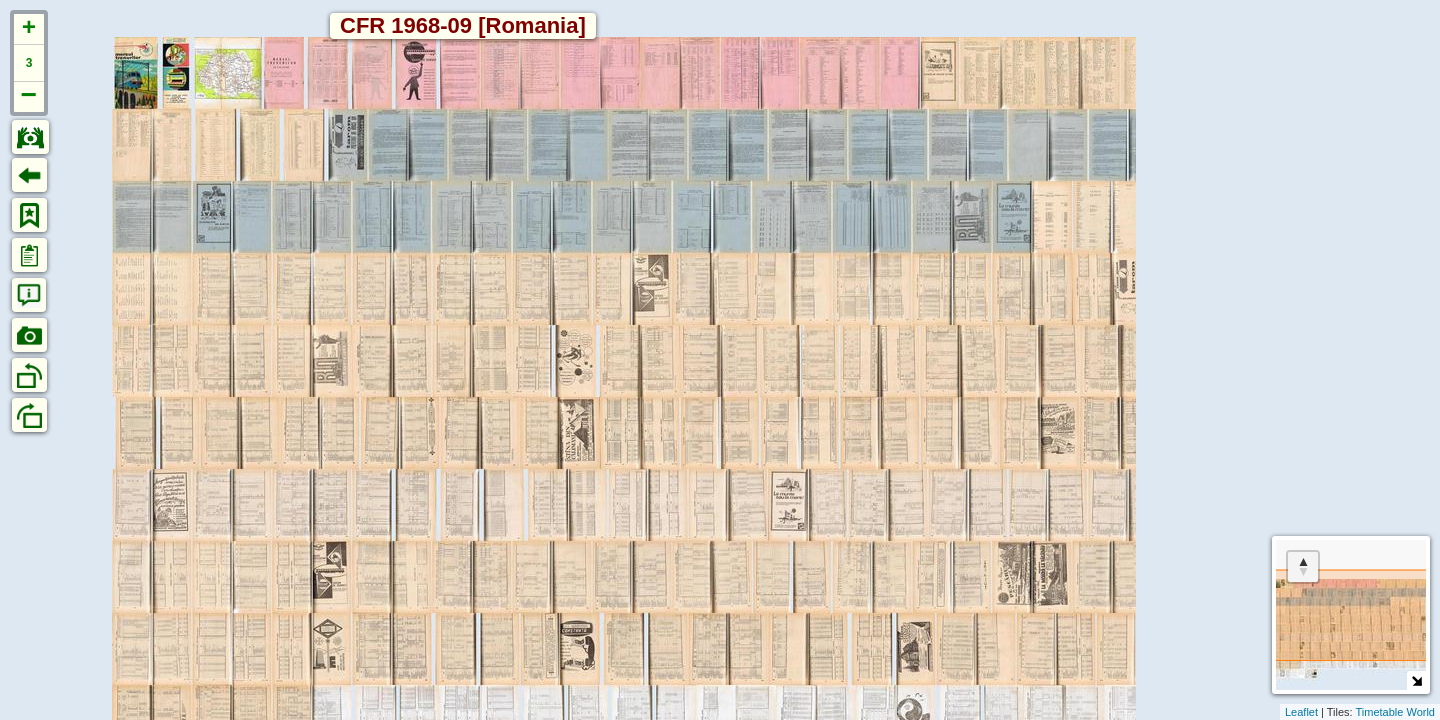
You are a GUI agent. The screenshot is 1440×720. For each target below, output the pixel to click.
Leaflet (1301, 712)
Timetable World (1395, 712)
